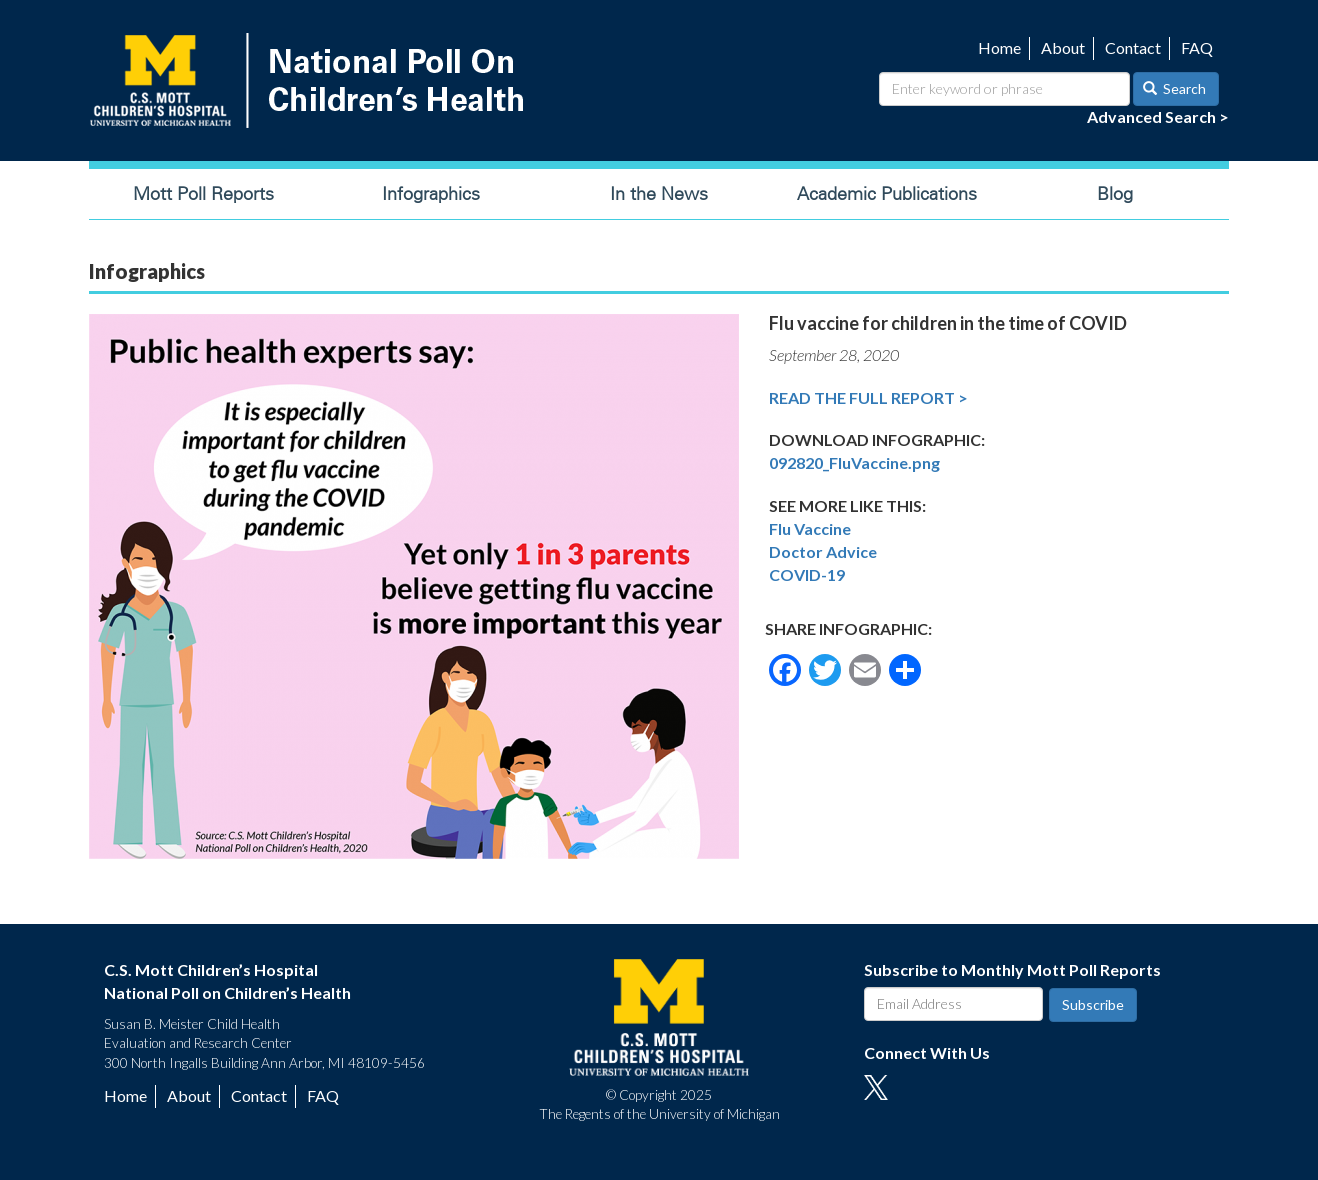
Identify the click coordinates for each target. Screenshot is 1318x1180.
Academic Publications (887, 194)
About (1063, 47)
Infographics (431, 194)
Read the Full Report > (868, 397)
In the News (659, 194)
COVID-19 (807, 574)
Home (999, 47)
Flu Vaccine (810, 528)
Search (1175, 88)
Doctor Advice (823, 551)
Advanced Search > (1158, 116)
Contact (1133, 47)
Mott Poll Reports (203, 194)
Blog (1115, 194)
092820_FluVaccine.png (854, 462)
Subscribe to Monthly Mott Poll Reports (1012, 969)
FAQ (1197, 47)
